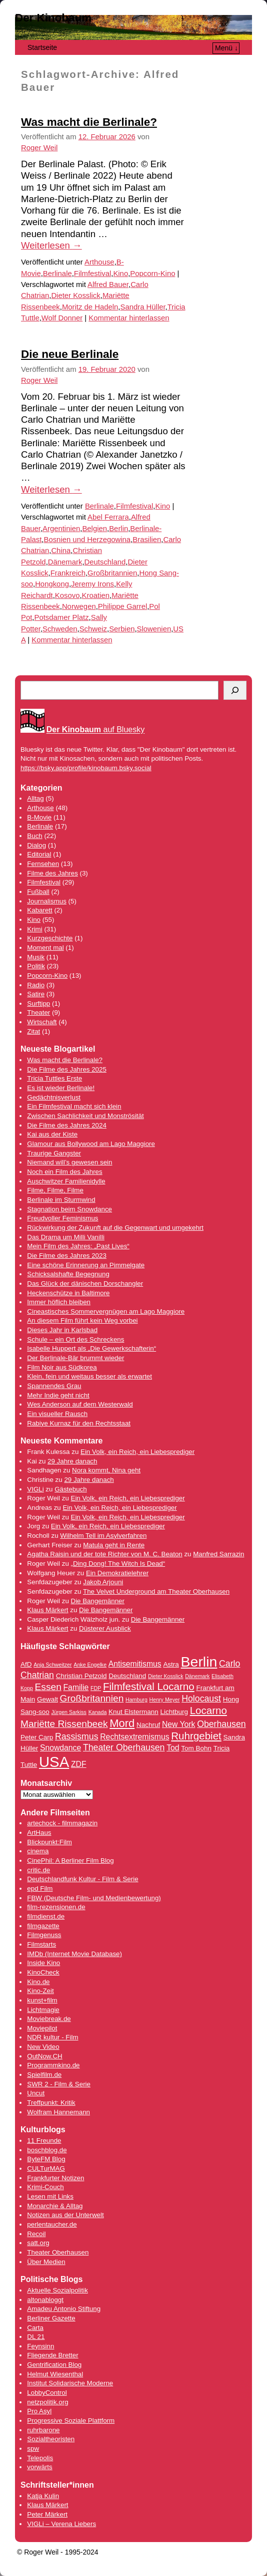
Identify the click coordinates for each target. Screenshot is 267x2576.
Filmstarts (41, 1944)
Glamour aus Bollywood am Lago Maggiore (91, 1143)
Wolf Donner (62, 318)
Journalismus (46, 901)
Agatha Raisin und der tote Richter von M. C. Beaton (104, 1554)
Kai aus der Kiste (52, 1134)
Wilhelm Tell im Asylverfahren (103, 1535)
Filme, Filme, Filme (55, 1190)
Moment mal (45, 947)
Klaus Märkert (47, 1610)
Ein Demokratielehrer (117, 1573)
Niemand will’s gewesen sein (69, 1162)
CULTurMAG (46, 2168)
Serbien (121, 629)
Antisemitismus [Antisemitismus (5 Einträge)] (135, 1664)
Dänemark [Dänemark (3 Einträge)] (197, 1676)
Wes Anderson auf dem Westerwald (79, 1404)
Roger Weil (39, 148)
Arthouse (99, 262)
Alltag (35, 798)
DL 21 (35, 2336)
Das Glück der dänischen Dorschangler (85, 1283)
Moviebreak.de (48, 2018)
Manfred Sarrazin (218, 1554)
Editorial (39, 854)
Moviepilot (42, 2028)
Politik (36, 966)
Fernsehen (43, 863)
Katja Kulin (43, 2496)
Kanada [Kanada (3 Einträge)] (97, 1712)
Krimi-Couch (45, 2187)
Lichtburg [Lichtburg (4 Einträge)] (174, 1712)
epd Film (39, 1888)
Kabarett (39, 910)
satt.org (38, 2243)
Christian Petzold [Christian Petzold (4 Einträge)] (81, 1676)
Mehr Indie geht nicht (58, 1395)
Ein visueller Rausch (57, 1414)
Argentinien (61, 529)
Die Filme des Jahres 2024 (66, 1125)
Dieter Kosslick (75, 295)
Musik (35, 957)
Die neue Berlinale (69, 354)
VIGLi (35, 1489)
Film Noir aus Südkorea (61, 1367)
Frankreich (68, 573)
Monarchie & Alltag (54, 2206)
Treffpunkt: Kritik (51, 2102)
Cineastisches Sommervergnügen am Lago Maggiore (105, 1311)
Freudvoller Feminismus (62, 1218)
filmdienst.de (45, 1916)
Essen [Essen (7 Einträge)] (48, 1687)
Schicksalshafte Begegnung (68, 1274)
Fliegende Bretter (52, 2355)
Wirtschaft (41, 1022)
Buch (34, 836)
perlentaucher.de (51, 2224)
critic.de (38, 1870)
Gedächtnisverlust (53, 1097)
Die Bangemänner (97, 1601)
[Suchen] (235, 690)
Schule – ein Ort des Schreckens (75, 1339)
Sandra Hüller (142, 307)
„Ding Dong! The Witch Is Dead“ (118, 1563)
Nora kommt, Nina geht (106, 1470)
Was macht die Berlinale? (89, 122)
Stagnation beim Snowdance (69, 1209)
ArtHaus (39, 1832)
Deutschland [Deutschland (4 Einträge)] (127, 1676)
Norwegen (79, 606)
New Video (43, 2046)
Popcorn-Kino (152, 274)
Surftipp (38, 1003)
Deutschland (105, 562)
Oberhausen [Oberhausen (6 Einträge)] (221, 1724)
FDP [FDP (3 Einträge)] (95, 1688)
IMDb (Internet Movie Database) (74, 1954)
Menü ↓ (226, 48)
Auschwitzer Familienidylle (66, 1181)
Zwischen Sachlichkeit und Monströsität (85, 1116)
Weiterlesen (51, 245)
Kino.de (38, 1982)
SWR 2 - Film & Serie (58, 2084)
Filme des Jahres (52, 873)
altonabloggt (45, 2299)
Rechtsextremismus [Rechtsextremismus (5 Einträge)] (134, 1736)
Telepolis (40, 2458)
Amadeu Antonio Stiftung (63, 2308)
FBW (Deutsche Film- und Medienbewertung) (93, 1898)
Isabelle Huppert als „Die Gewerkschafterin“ (91, 1348)
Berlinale (57, 274)
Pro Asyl (39, 2411)
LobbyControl (46, 2392)
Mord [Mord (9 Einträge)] (122, 1723)
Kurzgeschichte (49, 938)
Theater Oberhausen (57, 2252)
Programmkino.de (53, 2065)
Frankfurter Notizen (55, 2178)
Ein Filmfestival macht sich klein (74, 1106)
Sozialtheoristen (50, 2439)
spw (33, 2448)
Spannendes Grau (54, 1386)
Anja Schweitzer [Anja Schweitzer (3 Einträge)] (53, 1665)
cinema (37, 1851)
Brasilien (146, 540)
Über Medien (46, 2262)
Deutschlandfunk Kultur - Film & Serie (82, 1879)
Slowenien (154, 629)
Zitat (33, 1031)
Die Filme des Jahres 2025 (66, 1069)
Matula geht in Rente (113, 1545)
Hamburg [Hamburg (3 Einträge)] (137, 1700)
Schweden (59, 629)
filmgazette (43, 1926)
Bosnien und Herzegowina (87, 540)
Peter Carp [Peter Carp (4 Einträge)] (36, 1737)
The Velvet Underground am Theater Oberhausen (156, 1591)
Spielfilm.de (44, 2074)
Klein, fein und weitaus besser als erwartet (89, 1376)
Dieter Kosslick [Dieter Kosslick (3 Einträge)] (165, 1676)
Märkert (56, 2514)
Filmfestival (92, 274)
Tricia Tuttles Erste (54, 1078)
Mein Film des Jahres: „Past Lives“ (78, 1246)
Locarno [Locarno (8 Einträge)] (208, 1710)
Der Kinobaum (53, 17)
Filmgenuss (44, 1935)
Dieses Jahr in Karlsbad (62, 1330)
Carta (35, 2327)
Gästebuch (70, 1489)
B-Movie (39, 817)
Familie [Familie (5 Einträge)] (76, 1687)
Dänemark (65, 562)
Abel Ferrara (108, 517)
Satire (35, 994)
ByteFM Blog (46, 2159)
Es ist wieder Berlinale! (60, 1088)
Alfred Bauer (108, 284)
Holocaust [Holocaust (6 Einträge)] (201, 1699)
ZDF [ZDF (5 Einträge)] (78, 1764)
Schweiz (93, 629)
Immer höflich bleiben (58, 1302)
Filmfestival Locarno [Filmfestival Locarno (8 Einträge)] (148, 1686)
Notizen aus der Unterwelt (65, 2215)
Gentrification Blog (54, 2364)
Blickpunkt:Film (49, 1842)
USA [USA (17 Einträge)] (54, 1761)
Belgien (94, 529)
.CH (56, 2056)
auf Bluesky (95, 730)
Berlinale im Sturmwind (61, 1199)
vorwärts (39, 2467)
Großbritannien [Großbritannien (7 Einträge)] (92, 1698)
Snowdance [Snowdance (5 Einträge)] (60, 1747)
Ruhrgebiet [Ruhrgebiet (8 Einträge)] (196, 1735)
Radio (35, 985)
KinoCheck (43, 1972)
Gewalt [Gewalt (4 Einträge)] (47, 1699)
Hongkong (52, 584)
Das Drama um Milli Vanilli (65, 1237)
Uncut (35, 2093)
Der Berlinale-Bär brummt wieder (75, 1358)
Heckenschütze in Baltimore (68, 1293)
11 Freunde (44, 2140)
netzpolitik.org (47, 2402)
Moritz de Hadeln (90, 307)
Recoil (36, 2234)
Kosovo (67, 595)
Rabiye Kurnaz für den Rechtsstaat (78, 1423)
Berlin (118, 529)
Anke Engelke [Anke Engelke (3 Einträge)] (90, 1665)
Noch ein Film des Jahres (64, 1171)
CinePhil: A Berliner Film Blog (70, 1860)
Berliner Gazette (51, 2318)
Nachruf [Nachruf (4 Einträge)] (148, 1724)
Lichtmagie (43, 2009)
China (60, 551)
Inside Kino (43, 1963)
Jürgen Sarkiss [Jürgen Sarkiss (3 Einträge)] (68, 1712)
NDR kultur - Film (52, 2037)
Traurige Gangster (54, 1153)
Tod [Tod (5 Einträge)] (172, 1747)
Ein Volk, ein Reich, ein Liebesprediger (137, 1451)
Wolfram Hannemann (58, 2112)
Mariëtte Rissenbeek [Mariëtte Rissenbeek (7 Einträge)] (64, 1723)
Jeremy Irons (92, 584)
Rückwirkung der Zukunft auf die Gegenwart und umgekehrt (115, 1227)
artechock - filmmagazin (62, 1823)
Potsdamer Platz (61, 617)
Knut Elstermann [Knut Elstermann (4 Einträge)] (133, 1712)
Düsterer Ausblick (105, 1628)
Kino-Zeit (40, 1991)
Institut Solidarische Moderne (70, 2383)
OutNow (38, 2056)
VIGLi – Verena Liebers (61, 2524)
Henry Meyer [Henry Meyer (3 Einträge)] (165, 1700)
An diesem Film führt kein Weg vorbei (82, 1320)
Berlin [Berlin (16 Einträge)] (199, 1662)
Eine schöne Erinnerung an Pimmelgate (85, 1265)
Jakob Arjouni (103, 1582)
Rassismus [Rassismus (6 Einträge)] (76, 1736)
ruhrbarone (43, 2430)
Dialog (36, 845)
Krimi (34, 929)
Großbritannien (112, 573)
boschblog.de (46, 2150)
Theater (38, 1012)
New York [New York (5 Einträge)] (179, 1724)
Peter (36, 2514)
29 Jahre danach (72, 1461)
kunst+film (42, 2000)
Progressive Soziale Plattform (70, 2420)
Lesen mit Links (50, 2196)
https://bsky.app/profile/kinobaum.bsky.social (86, 768)
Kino (120, 274)
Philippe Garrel (122, 606)
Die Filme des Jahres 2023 (66, 1255)
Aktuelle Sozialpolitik (57, 2290)
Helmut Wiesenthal (55, 2374)
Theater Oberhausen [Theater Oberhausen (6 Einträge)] (124, 1747)
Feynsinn (40, 2346)
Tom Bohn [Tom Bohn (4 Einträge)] (196, 1748)
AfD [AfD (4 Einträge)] (26, 1664)
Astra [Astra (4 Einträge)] (170, 1664)
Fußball (38, 891)
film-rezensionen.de (56, 1907)
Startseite (42, 47)
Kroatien (96, 595)
